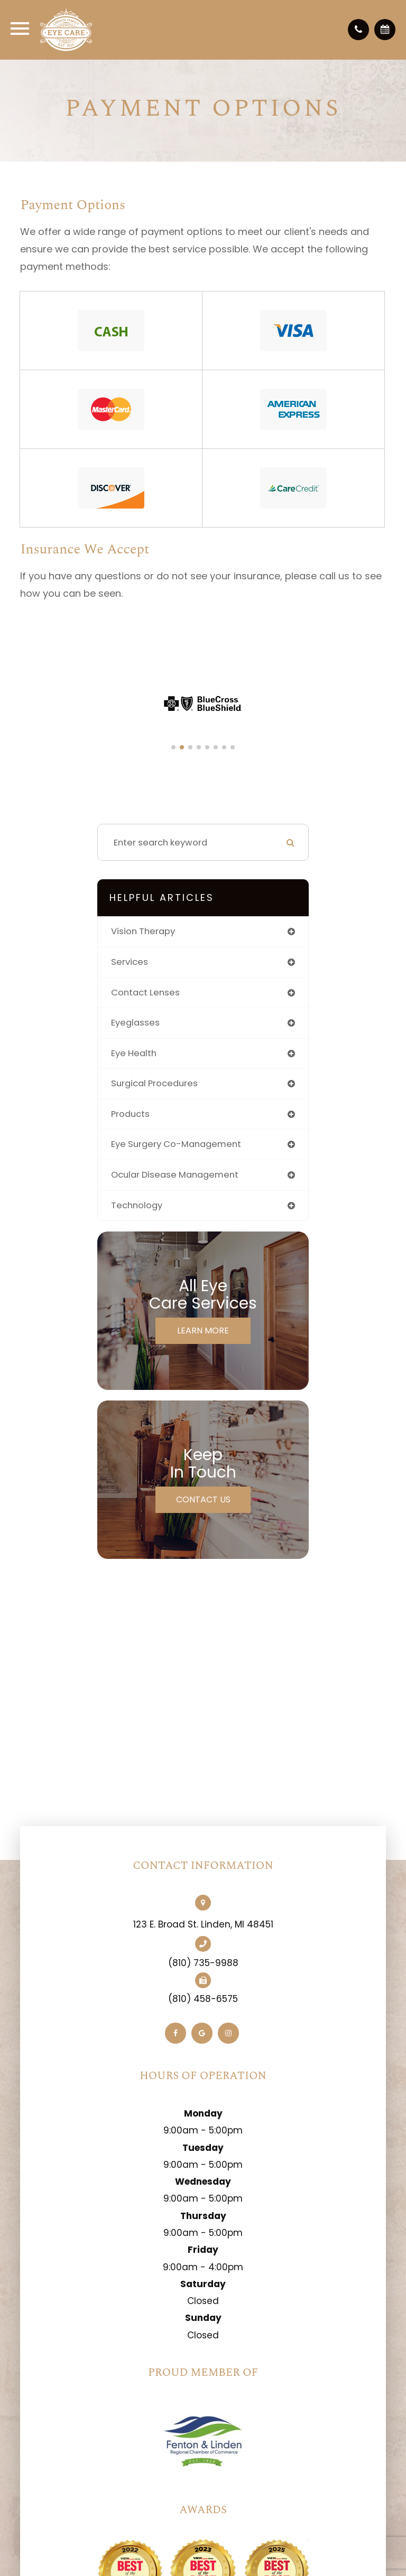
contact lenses (145, 992)
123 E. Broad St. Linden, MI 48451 (203, 1924)
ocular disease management (174, 1175)
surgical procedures (154, 1083)
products (130, 1114)
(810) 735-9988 (203, 1963)
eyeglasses (135, 1023)
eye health (133, 1053)
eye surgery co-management (176, 1144)
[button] (173, 747)
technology (136, 1205)
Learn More (203, 1330)
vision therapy (143, 931)
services (129, 962)
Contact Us (203, 1499)
